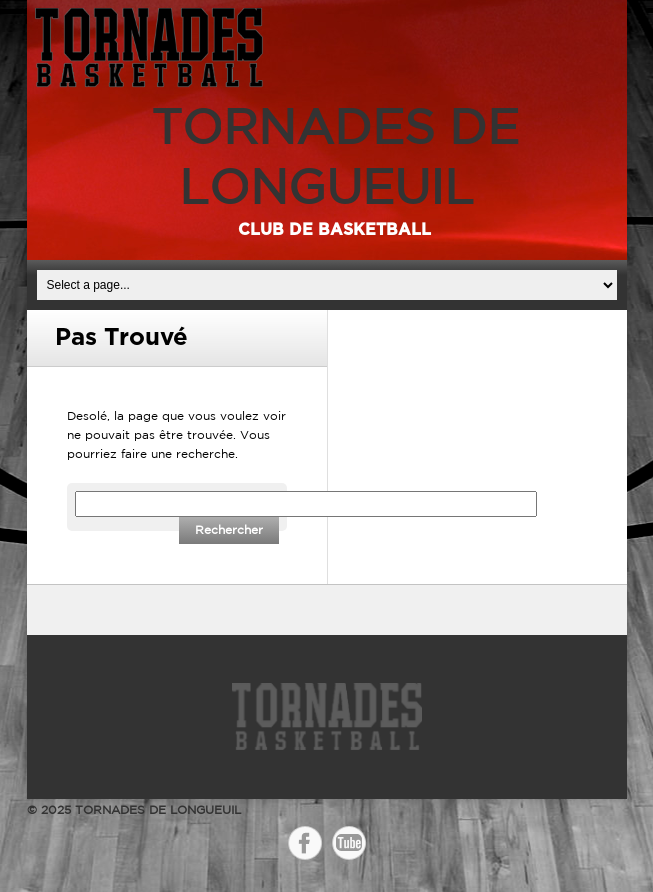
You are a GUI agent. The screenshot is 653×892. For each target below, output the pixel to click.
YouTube (349, 843)
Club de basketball (334, 230)
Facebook (305, 843)
